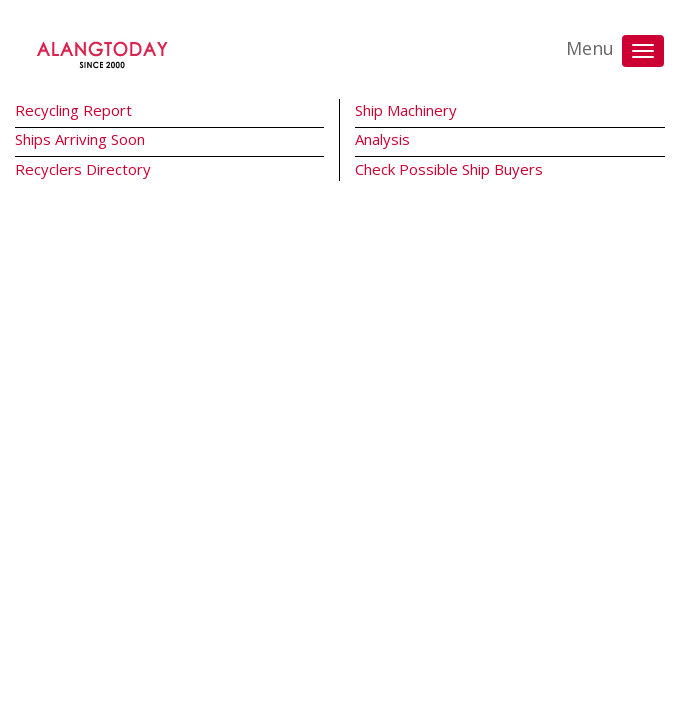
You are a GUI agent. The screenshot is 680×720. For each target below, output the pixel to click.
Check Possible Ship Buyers (449, 169)
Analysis (382, 139)
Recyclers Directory (83, 169)
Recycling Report (73, 110)
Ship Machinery (406, 110)
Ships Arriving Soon (80, 139)
